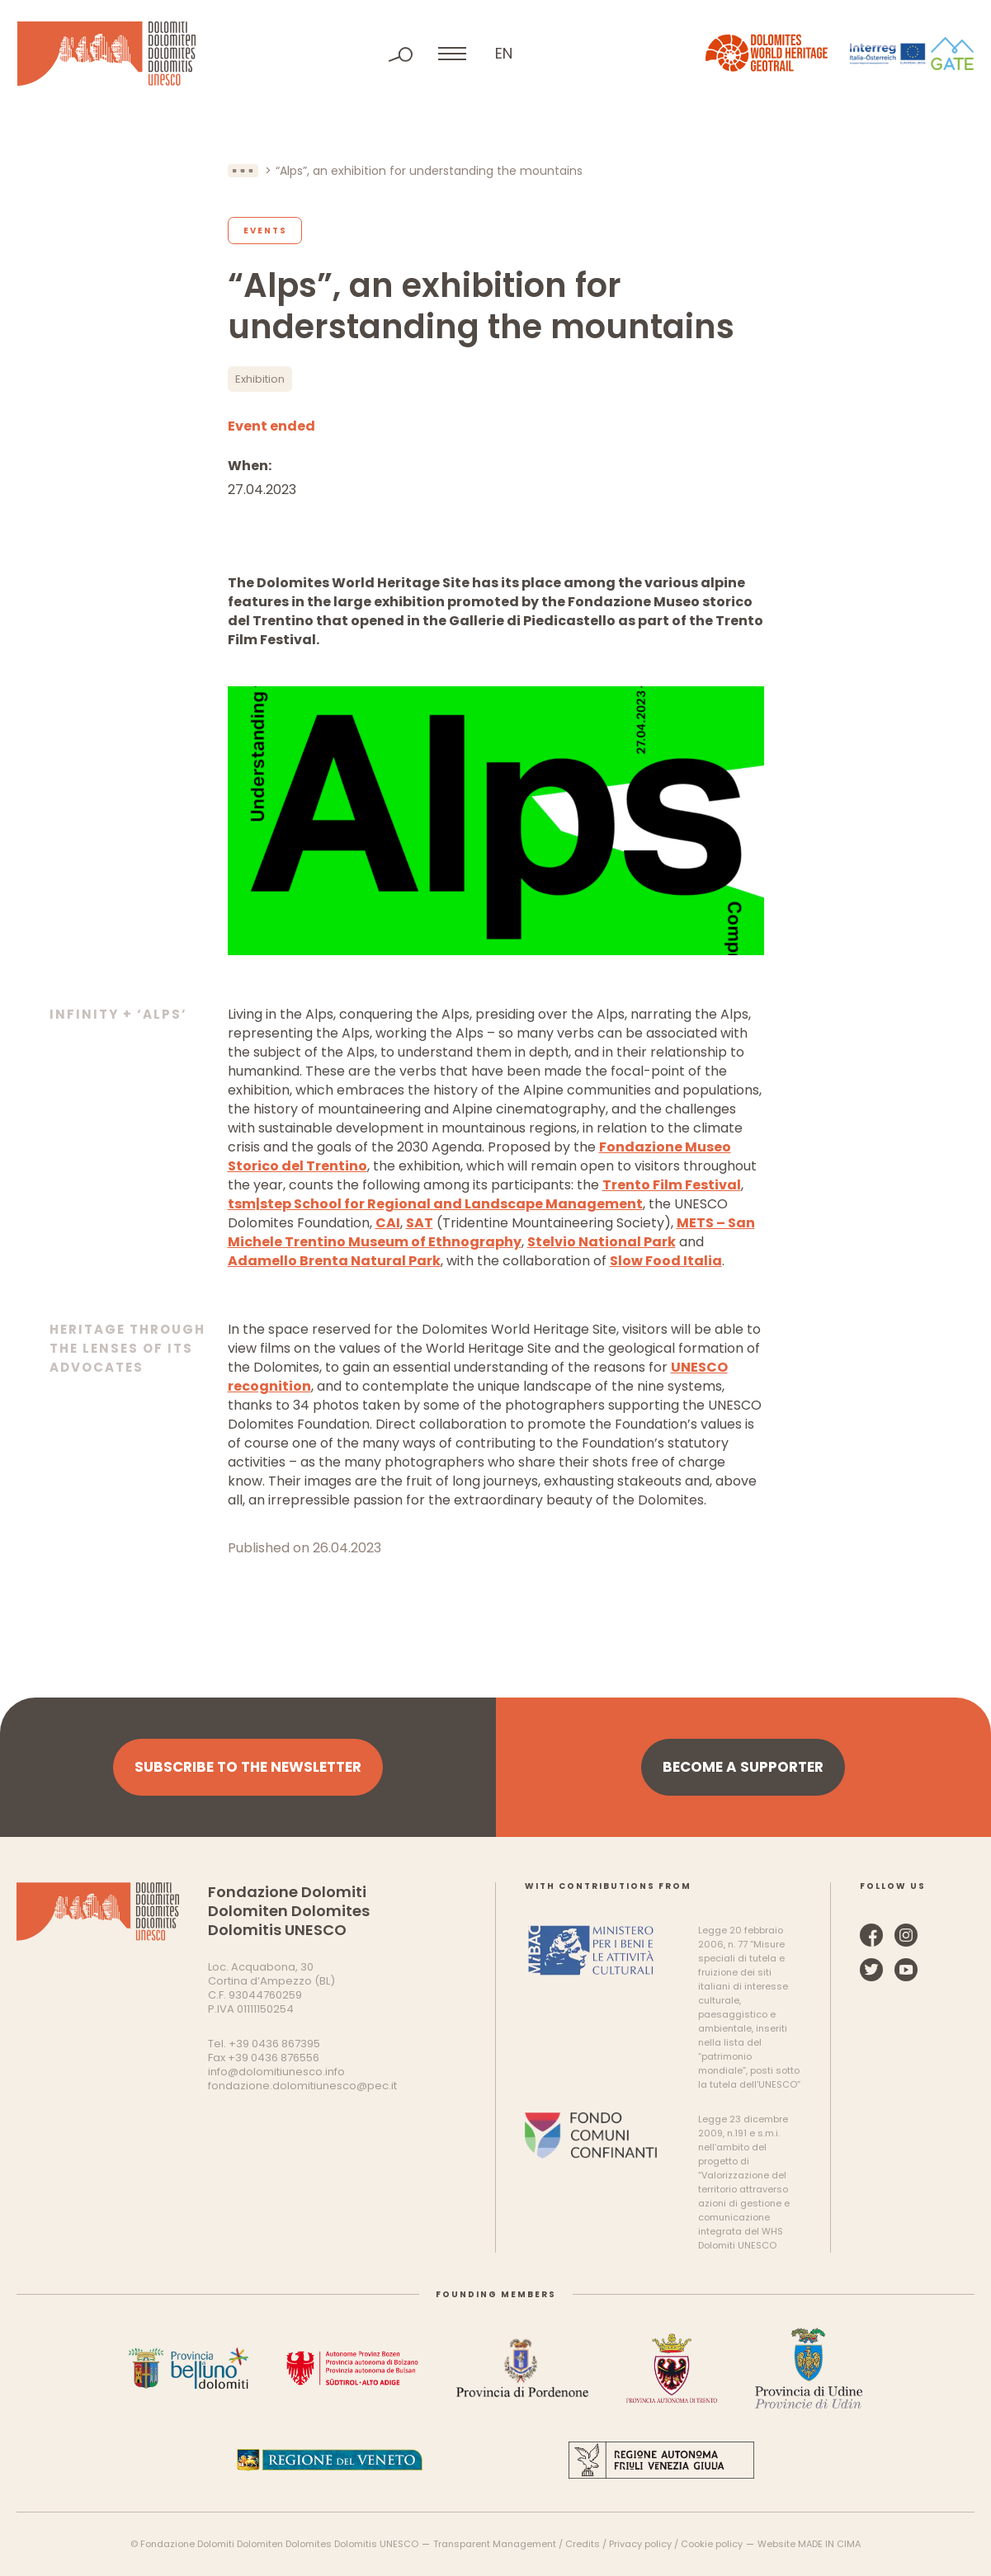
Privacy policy (640, 2543)
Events (265, 230)
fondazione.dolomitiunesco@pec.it (302, 2085)
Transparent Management (494, 2543)
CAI (387, 1222)
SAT (419, 1222)
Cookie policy (712, 2543)
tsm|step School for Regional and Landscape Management (435, 1203)
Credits (582, 2543)
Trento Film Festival (671, 1184)
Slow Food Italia (666, 1260)
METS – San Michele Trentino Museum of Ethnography (491, 1232)
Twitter (871, 1969)
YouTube (906, 1969)
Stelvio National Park (601, 1241)
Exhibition (260, 379)
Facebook (871, 1935)
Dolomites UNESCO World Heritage (106, 53)
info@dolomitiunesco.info (276, 2071)
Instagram (906, 1935)
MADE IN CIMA (829, 2543)
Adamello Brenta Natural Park (334, 1260)
